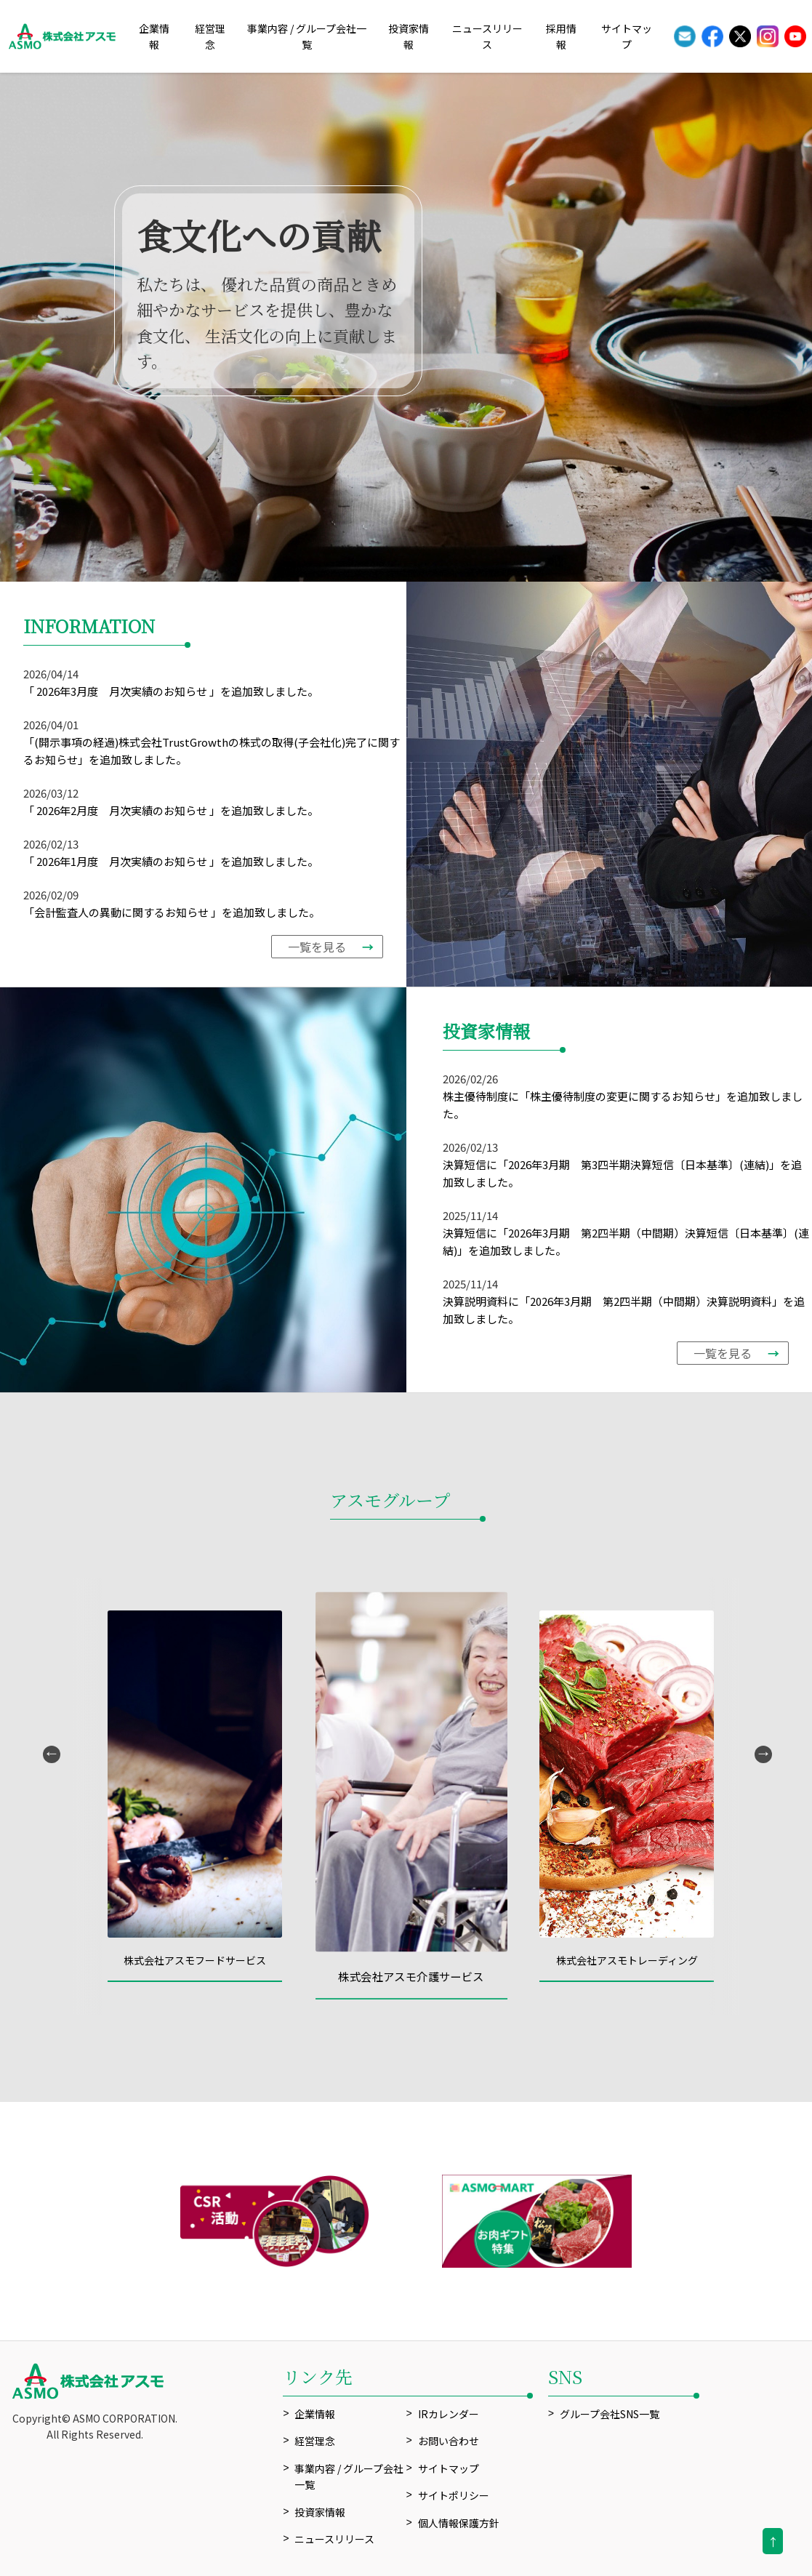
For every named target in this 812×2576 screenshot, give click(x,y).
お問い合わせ (448, 2440)
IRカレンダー (448, 2414)
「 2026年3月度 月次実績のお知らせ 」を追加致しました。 (170, 691)
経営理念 (314, 2440)
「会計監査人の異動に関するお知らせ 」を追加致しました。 (171, 912)
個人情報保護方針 (458, 2523)
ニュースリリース (334, 2539)
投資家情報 (319, 2512)
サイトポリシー (453, 2495)
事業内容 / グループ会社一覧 (348, 2476)
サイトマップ (448, 2468)
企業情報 (314, 2414)
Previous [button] (50, 1753)
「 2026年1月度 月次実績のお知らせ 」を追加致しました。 (170, 861)
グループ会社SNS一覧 (609, 2414)
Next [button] (762, 1753)
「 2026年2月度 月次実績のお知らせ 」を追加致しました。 (170, 810)
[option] (406, 327)
